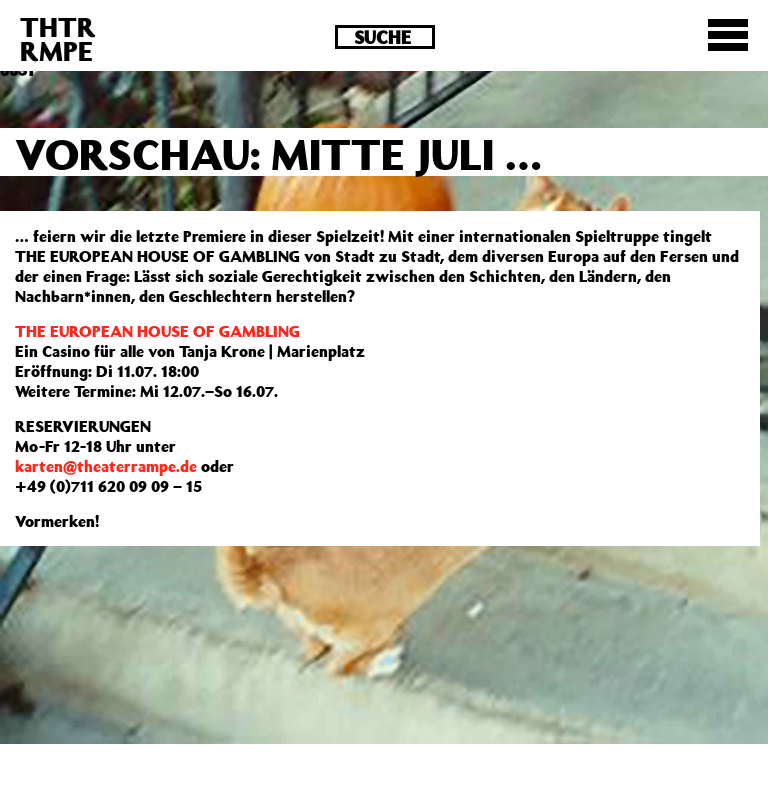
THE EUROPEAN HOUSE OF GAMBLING (157, 331)
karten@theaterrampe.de (106, 466)
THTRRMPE (58, 38)
